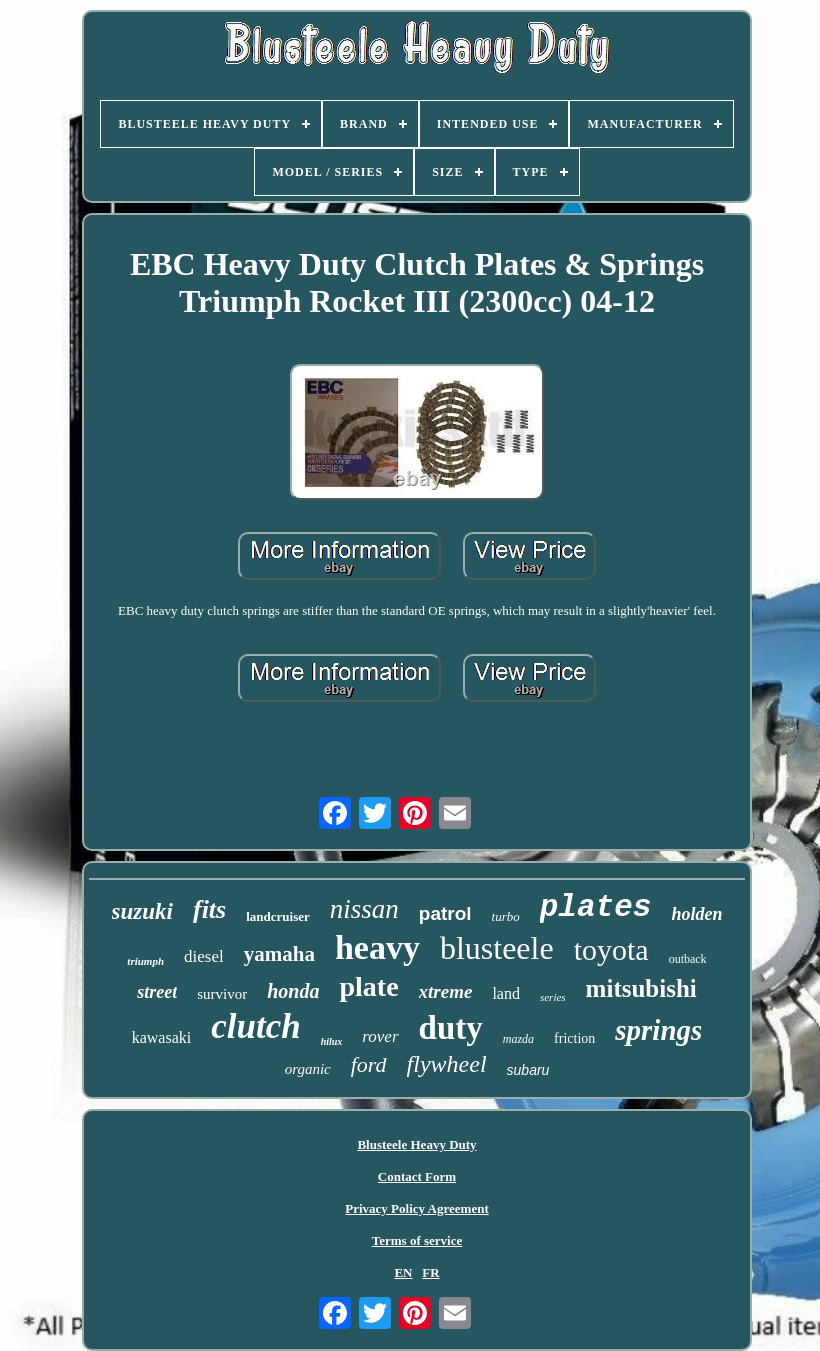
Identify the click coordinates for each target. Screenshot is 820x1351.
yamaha (279, 954)
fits (209, 909)
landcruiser (278, 916)
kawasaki (162, 1037)
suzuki (142, 911)
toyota (611, 949)
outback (688, 959)
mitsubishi (641, 988)
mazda (518, 1039)
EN (403, 1272)
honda (293, 991)
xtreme (446, 991)
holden (696, 914)
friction (574, 1038)
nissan (364, 909)
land (506, 993)
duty (451, 1028)
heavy (377, 947)
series (553, 997)
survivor (222, 994)
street (157, 992)
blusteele (497, 948)
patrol (445, 913)
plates (596, 907)
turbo (506, 916)
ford (369, 1064)
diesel (204, 956)
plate (368, 986)
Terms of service (417, 1240)
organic (308, 1069)
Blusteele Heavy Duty (416, 1144)
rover (380, 1036)
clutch (255, 1026)
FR (430, 1272)
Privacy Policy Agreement (416, 1208)
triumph (145, 961)
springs (658, 1030)
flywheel (447, 1064)
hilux (332, 1041)
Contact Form (417, 1176)
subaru (528, 1070)
